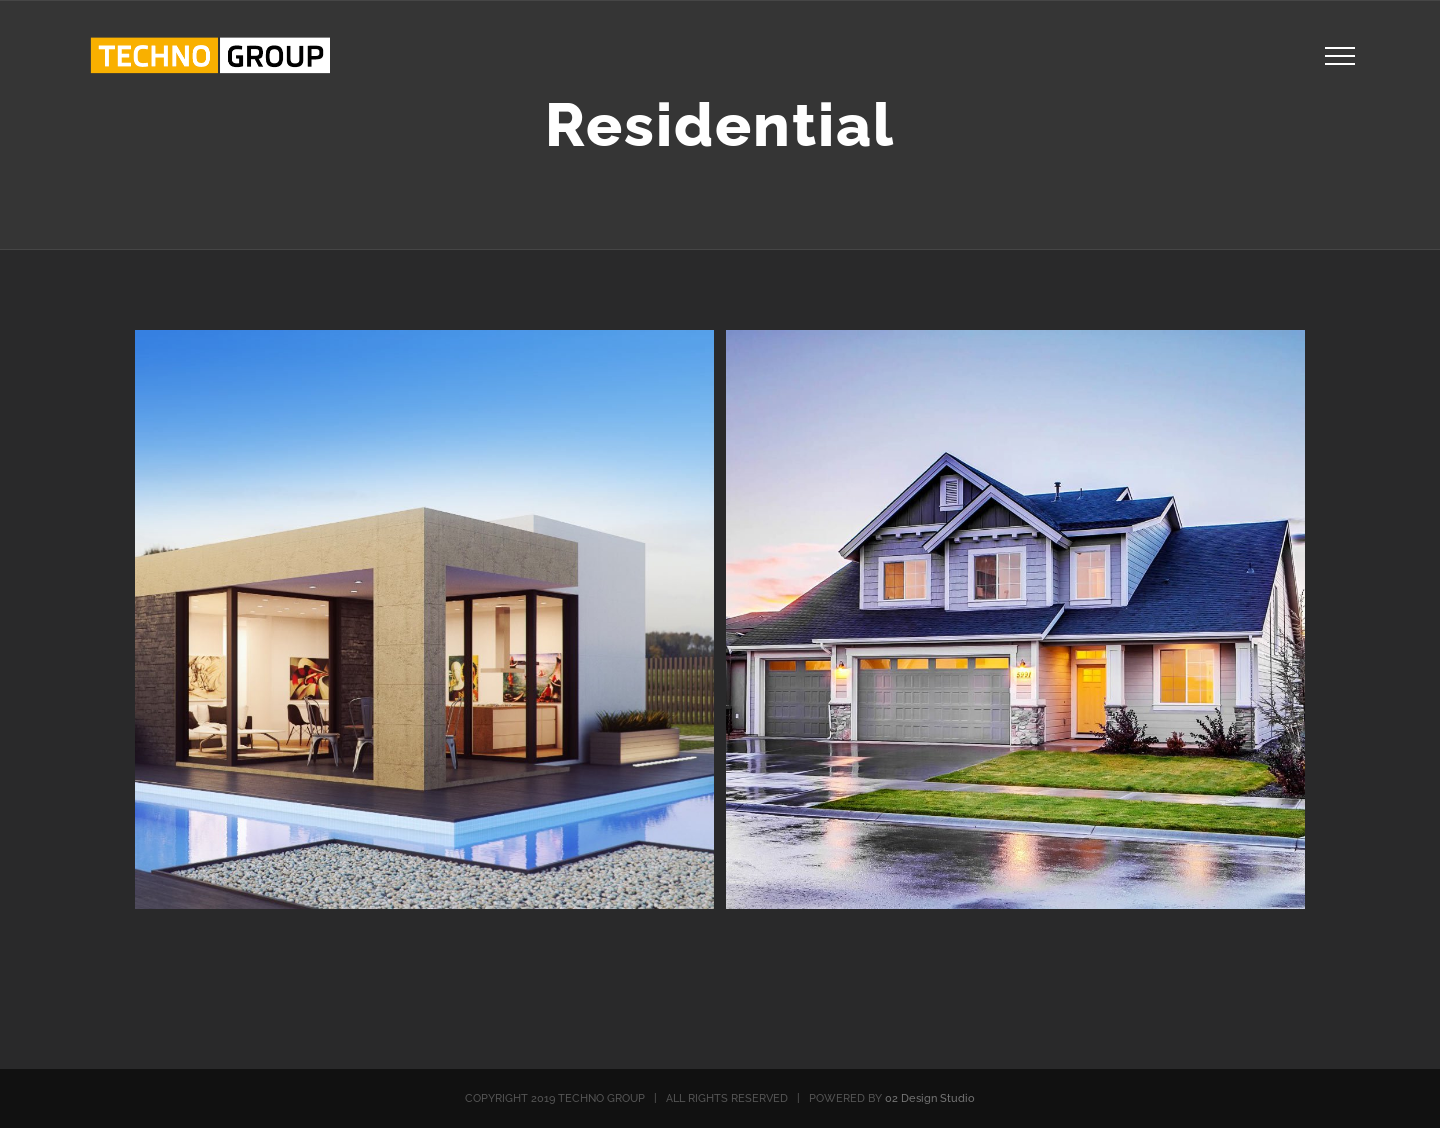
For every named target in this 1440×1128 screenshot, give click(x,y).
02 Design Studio (930, 1098)
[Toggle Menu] (1339, 56)
